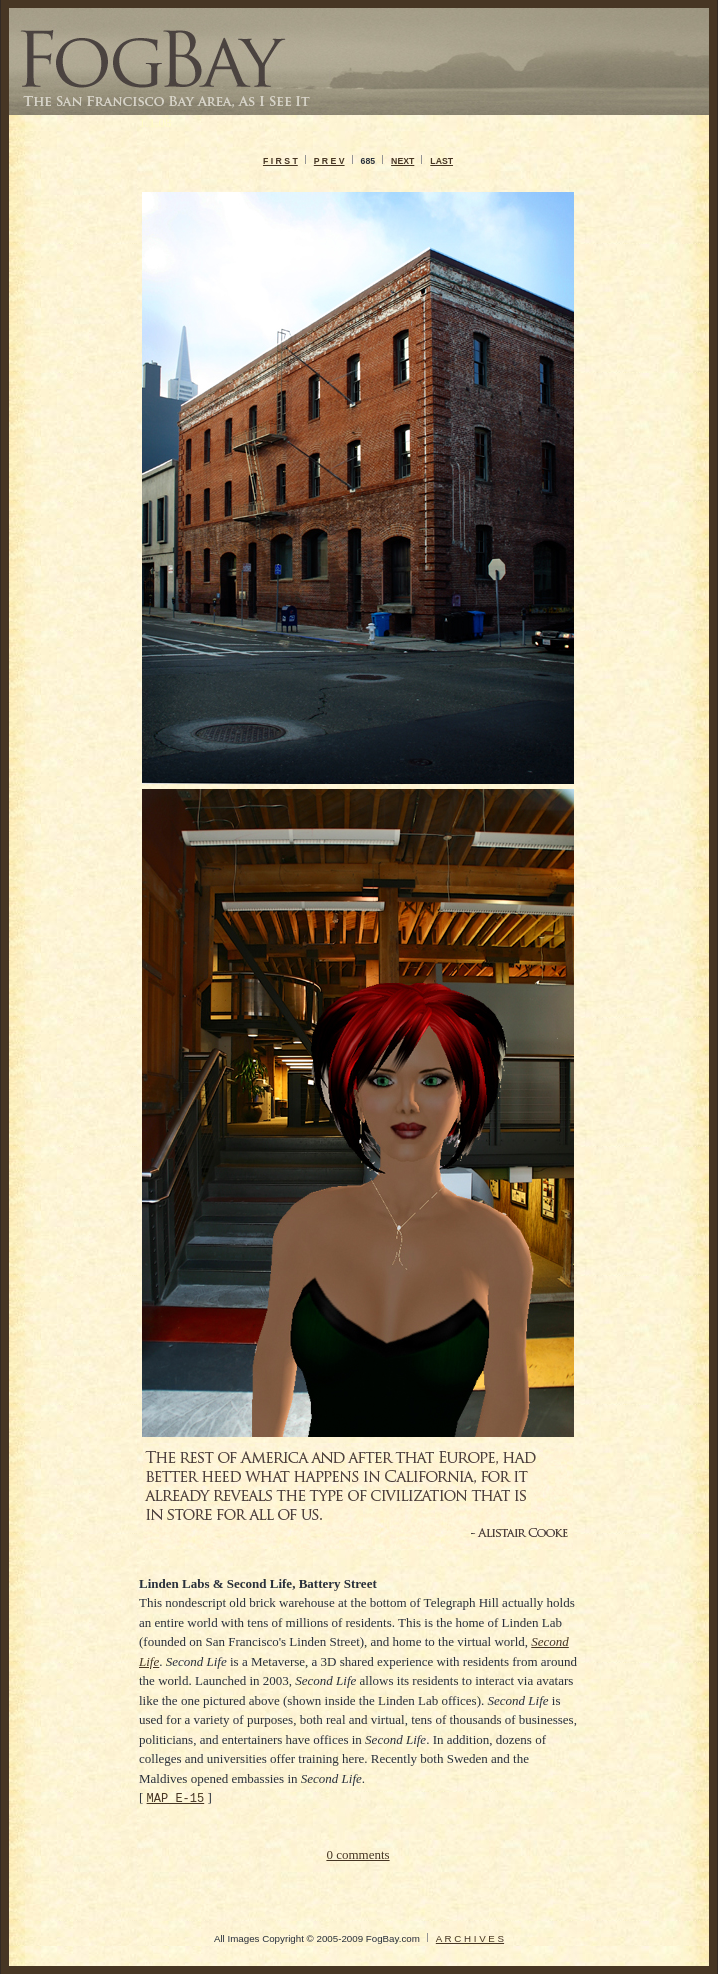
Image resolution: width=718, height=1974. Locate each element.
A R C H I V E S (470, 1938)
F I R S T (280, 161)
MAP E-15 (176, 1797)
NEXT (402, 161)
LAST (441, 161)
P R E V (329, 161)
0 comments (357, 1854)
